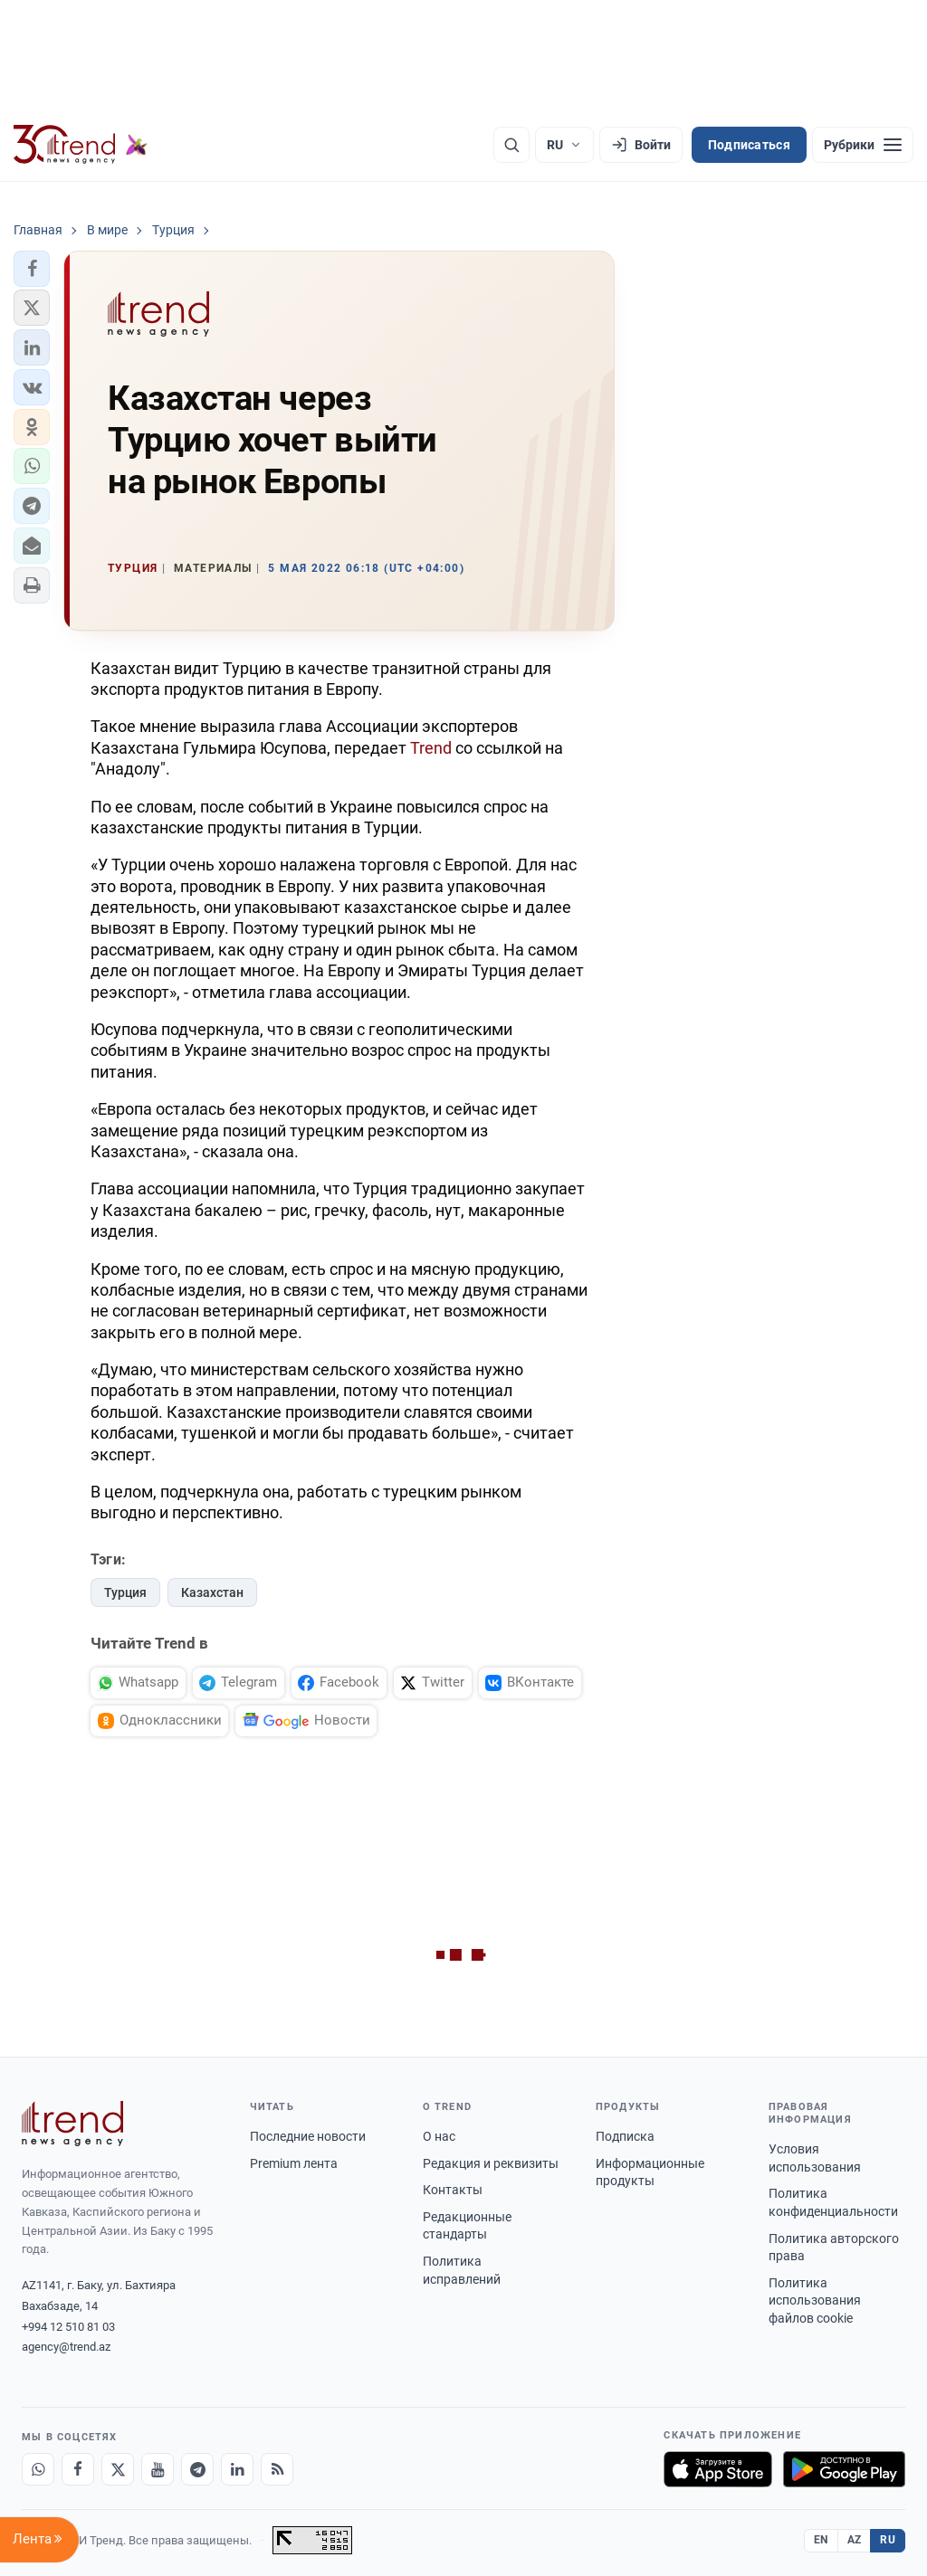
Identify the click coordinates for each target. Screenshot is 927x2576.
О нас (439, 2136)
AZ (854, 2539)
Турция (125, 1592)
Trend (431, 747)
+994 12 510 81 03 (68, 2327)
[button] (31, 269)
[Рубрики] (862, 145)
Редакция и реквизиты (491, 2163)
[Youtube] (157, 2469)
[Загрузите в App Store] (718, 2469)
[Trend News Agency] (72, 2123)
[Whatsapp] (38, 2469)
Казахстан (212, 1592)
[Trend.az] (81, 145)
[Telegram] (197, 2469)
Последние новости (308, 2136)
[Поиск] (511, 145)
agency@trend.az (66, 2346)
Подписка (625, 2136)
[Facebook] (78, 2469)
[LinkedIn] (237, 2469)
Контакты (453, 2189)
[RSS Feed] (277, 2469)
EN (821, 2539)
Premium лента (294, 2163)
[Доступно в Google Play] (844, 2469)
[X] (117, 2469)
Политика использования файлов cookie (815, 2300)
